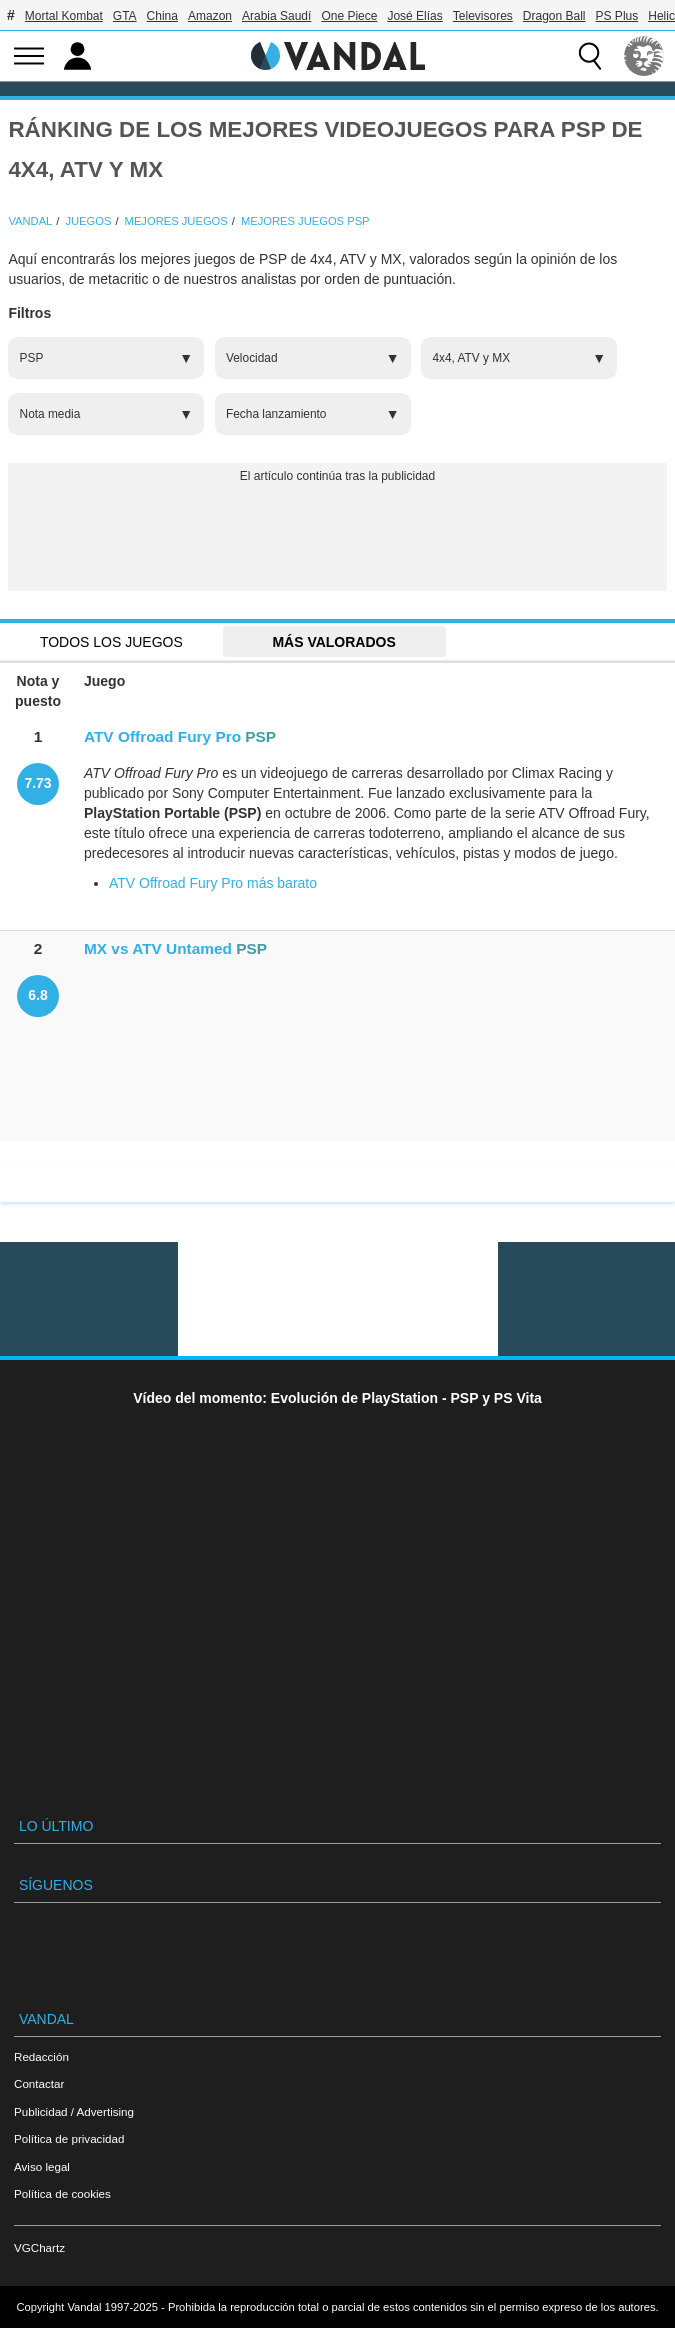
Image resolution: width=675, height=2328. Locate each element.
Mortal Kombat (64, 16)
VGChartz (39, 2247)
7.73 (37, 783)
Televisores (483, 16)
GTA (125, 16)
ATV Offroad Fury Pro (162, 736)
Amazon (210, 16)
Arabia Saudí (276, 16)
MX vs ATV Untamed (158, 948)
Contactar (39, 2083)
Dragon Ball (554, 16)
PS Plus (617, 16)
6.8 (37, 995)
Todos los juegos (111, 642)
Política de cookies (62, 2193)
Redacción (41, 2056)
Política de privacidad (69, 2138)
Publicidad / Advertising (74, 2111)
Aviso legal (42, 2166)
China (162, 16)
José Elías (414, 16)
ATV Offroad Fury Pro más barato (213, 883)
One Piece (349, 16)
